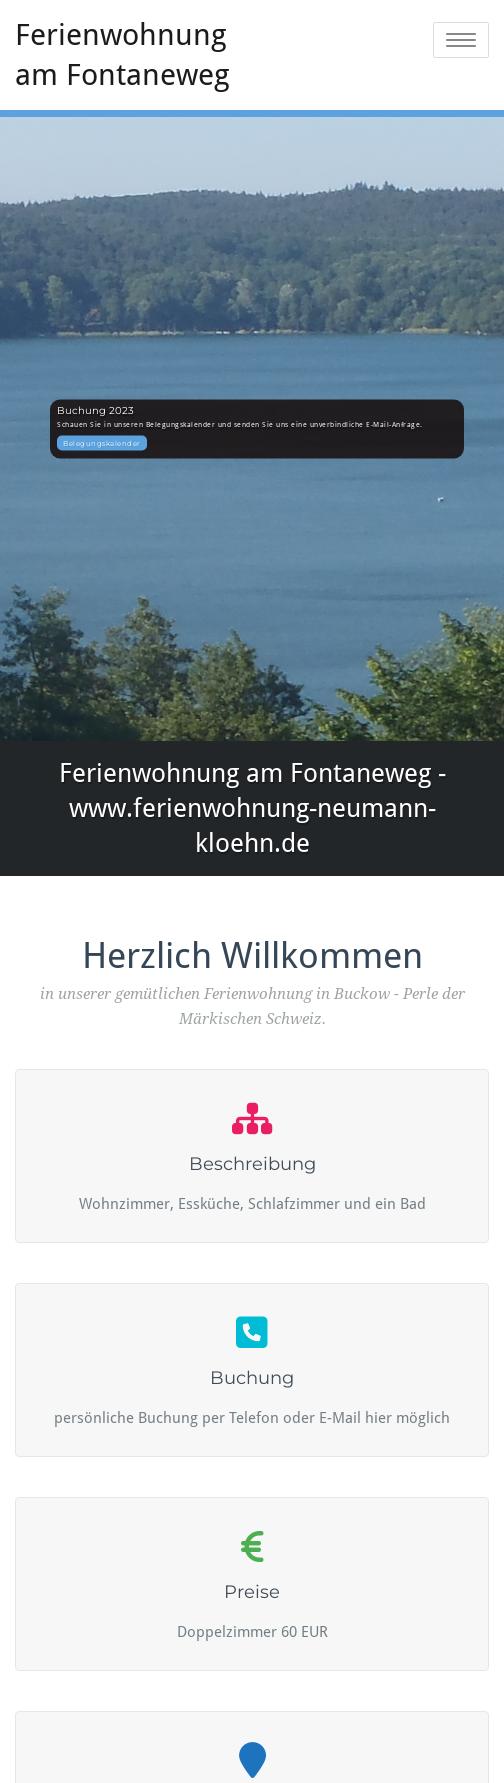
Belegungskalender (102, 442)
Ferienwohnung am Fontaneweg (122, 54)
